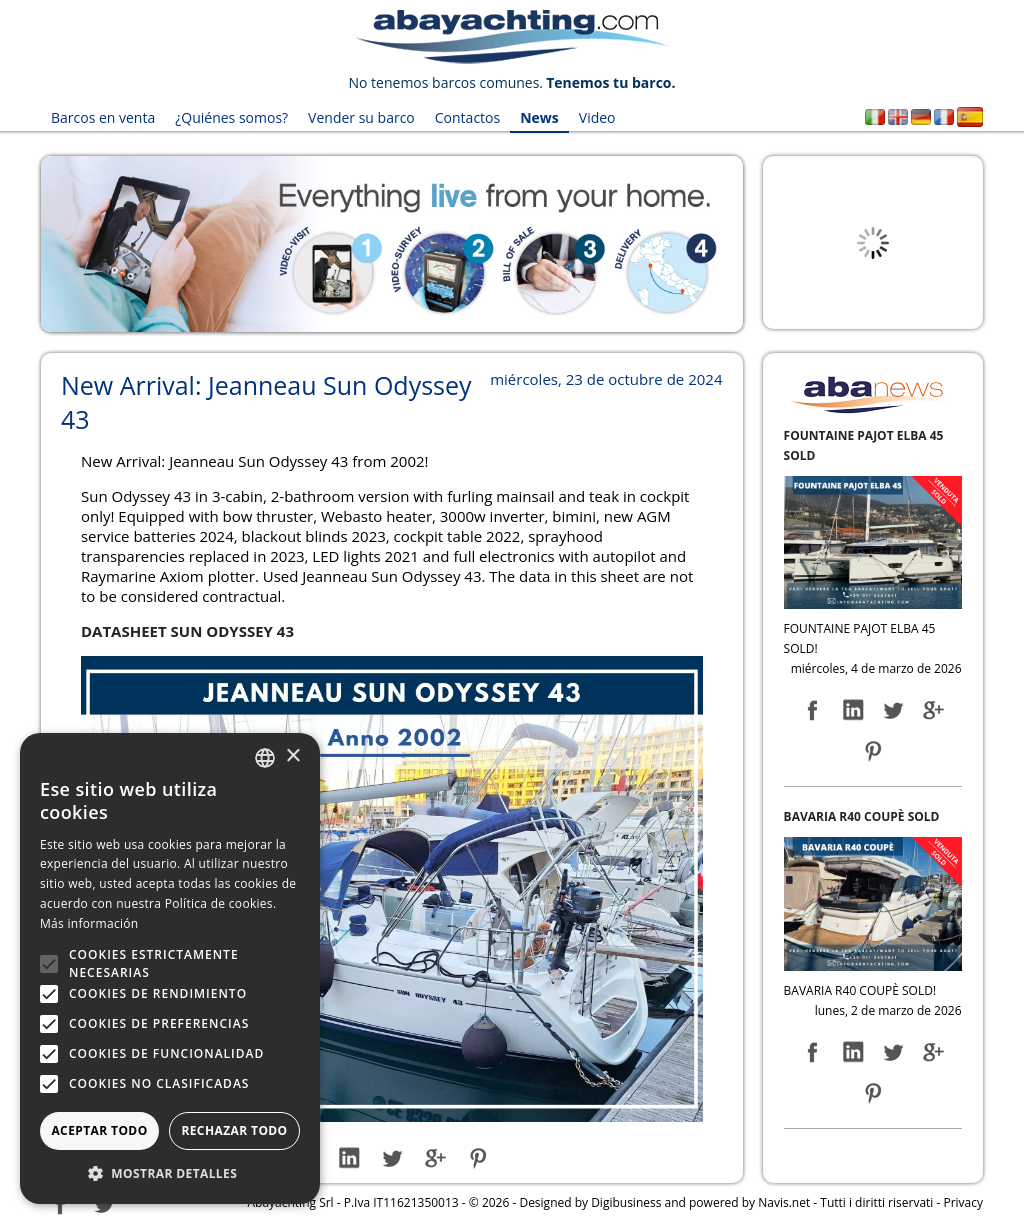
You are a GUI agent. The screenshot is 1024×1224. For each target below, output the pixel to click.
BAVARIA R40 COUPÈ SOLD (862, 816)
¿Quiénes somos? (231, 117)
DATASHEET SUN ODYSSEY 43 (187, 631)
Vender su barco (361, 117)
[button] (170, 1173)
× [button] (292, 756)
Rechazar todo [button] (234, 1130)
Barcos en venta (103, 117)
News (539, 117)
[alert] (170, 968)
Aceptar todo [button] (99, 1130)
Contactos (467, 117)
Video (597, 117)
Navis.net (784, 1202)
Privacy (963, 1202)
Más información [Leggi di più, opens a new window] (89, 923)
